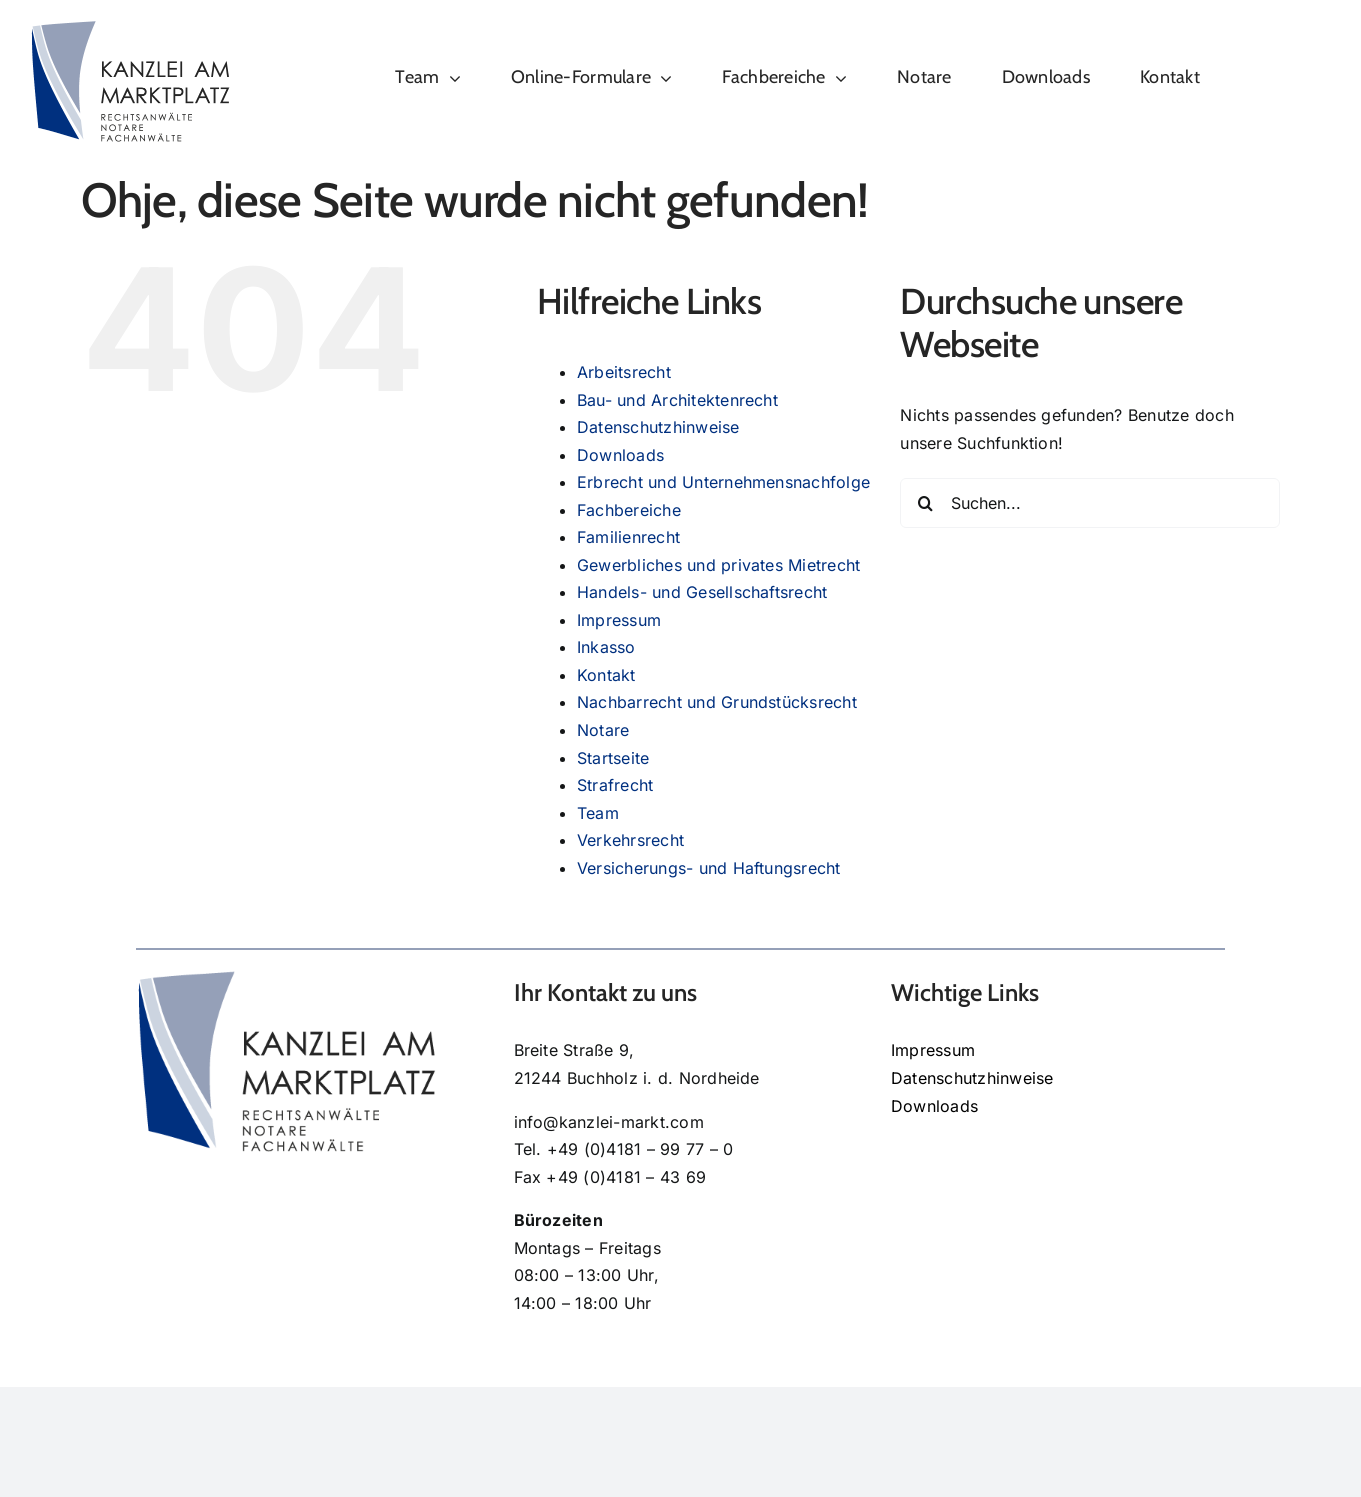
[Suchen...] (1090, 503)
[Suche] (925, 503)
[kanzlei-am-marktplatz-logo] (130, 28)
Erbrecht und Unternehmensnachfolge (723, 482)
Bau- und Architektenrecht (677, 400)
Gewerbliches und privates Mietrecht (718, 565)
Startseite (613, 758)
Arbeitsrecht (624, 372)
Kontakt (606, 675)
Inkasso (606, 647)
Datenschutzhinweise (658, 427)
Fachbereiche (629, 510)
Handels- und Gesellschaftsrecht (702, 592)
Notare (603, 730)
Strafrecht (615, 785)
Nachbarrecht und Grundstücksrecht (717, 702)
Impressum (619, 620)
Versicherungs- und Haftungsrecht (709, 868)
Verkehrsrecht (630, 840)
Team (598, 813)
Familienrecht (628, 537)
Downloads (620, 455)
